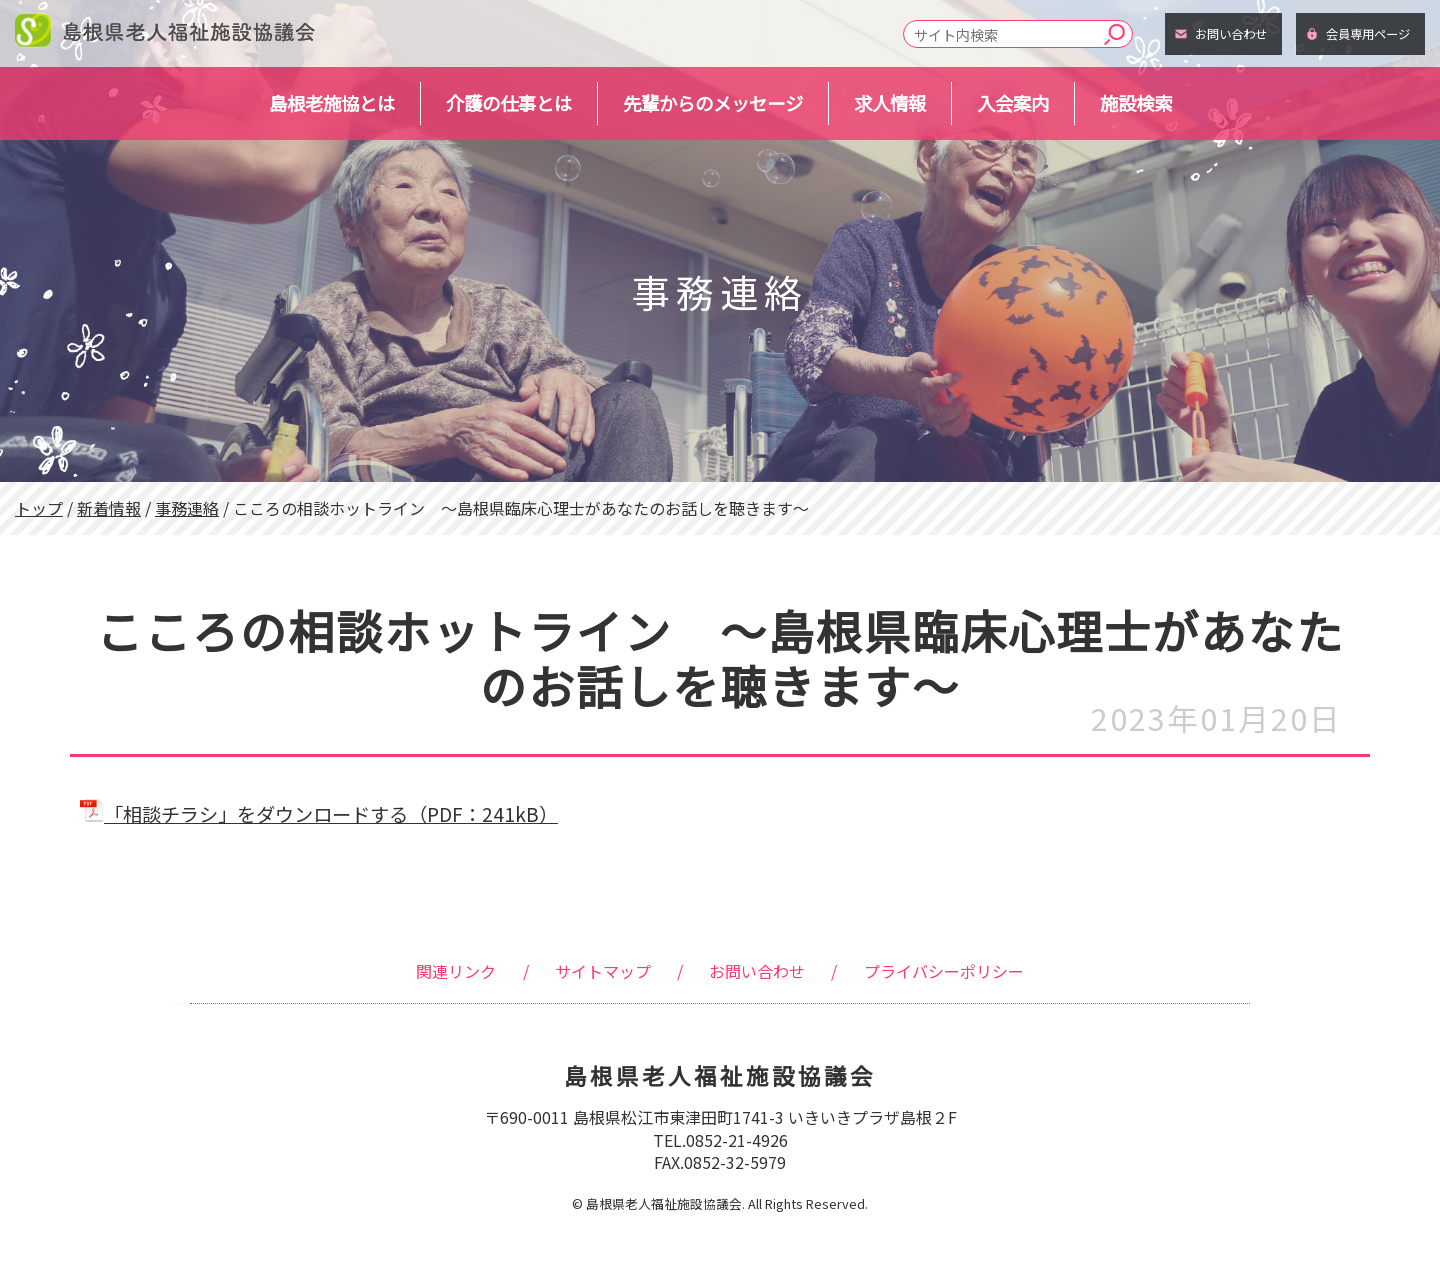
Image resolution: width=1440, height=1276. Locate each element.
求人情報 (890, 103)
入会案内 (1013, 103)
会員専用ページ (1368, 34)
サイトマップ (603, 971)
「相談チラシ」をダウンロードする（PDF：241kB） (319, 814)
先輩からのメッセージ (713, 103)
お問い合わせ (1231, 34)
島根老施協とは (332, 103)
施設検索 (1136, 103)
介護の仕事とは (509, 103)
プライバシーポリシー (944, 971)
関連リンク (456, 971)
